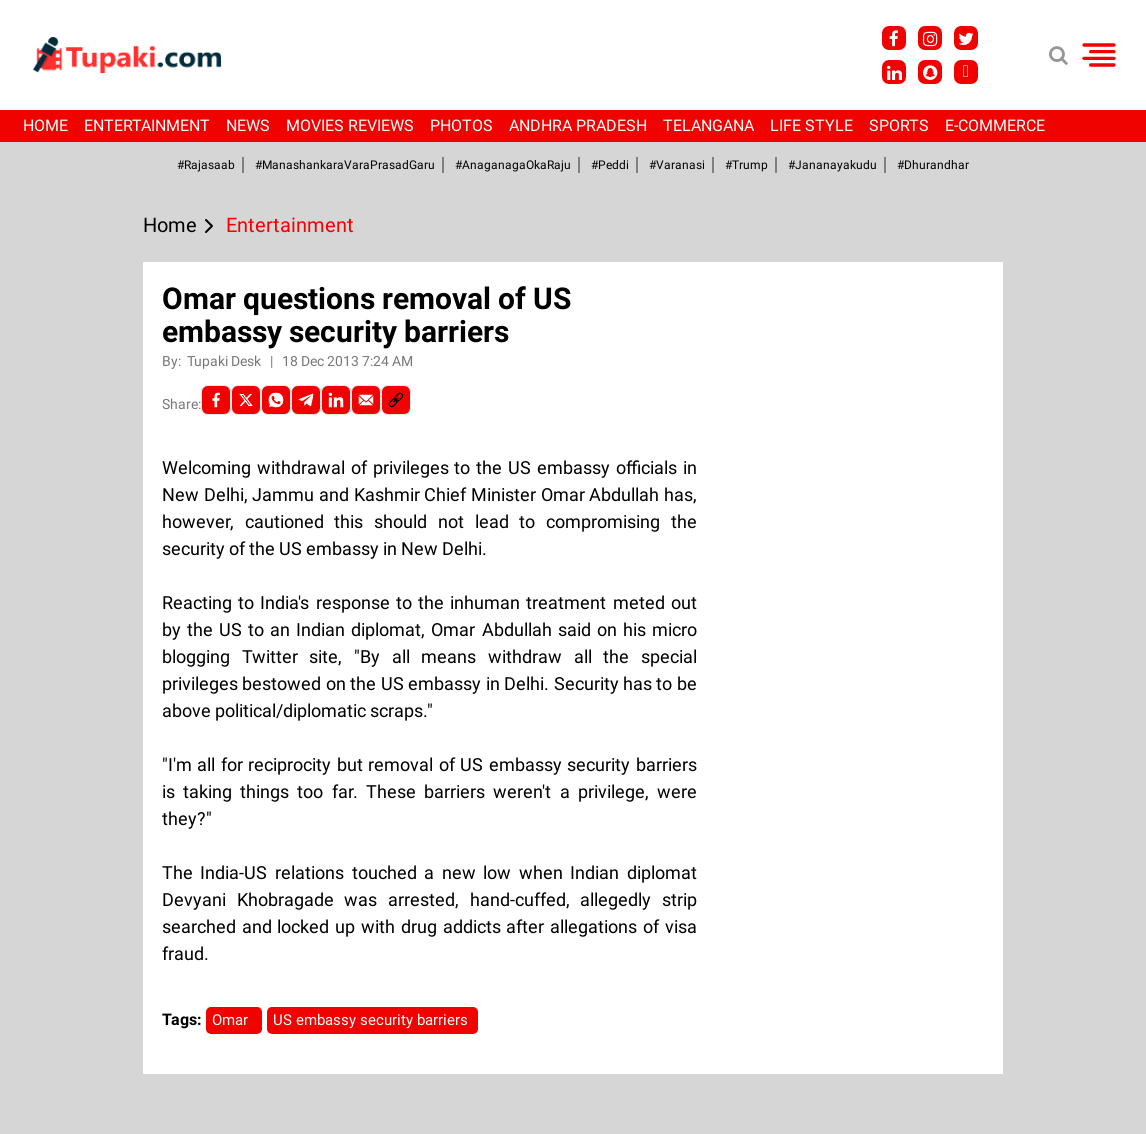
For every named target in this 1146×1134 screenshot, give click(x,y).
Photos (461, 125)
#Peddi (610, 165)
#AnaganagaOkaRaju (513, 165)
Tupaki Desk (225, 361)
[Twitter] (246, 400)
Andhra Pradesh (578, 125)
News (248, 125)
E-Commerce (995, 125)
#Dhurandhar (933, 165)
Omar (234, 1020)
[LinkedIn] (336, 400)
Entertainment (147, 125)
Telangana (708, 125)
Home (45, 125)
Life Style (811, 125)
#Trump (746, 165)
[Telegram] (306, 400)
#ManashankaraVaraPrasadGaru (345, 165)
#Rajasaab (206, 165)
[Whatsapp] (276, 400)
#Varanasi (677, 165)
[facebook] (216, 400)
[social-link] (396, 400)
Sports (899, 125)
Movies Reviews (350, 125)
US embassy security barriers (372, 1020)
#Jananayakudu (832, 165)
